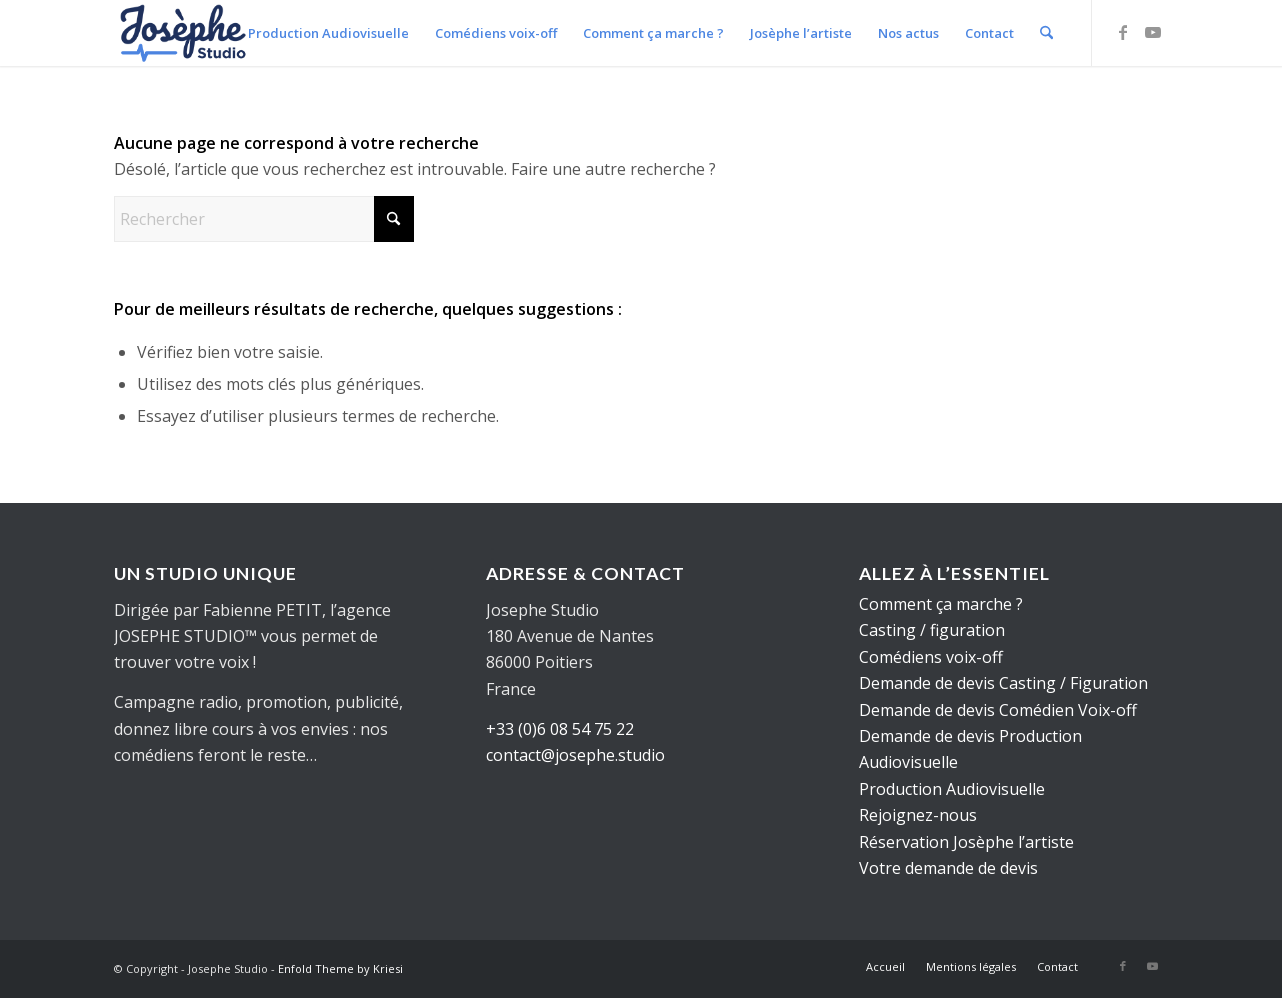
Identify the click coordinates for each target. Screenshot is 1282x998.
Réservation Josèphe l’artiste (966, 842)
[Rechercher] (1046, 33)
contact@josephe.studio (575, 755)
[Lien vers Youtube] (1153, 32)
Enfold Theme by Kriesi (340, 968)
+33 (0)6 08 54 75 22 (560, 729)
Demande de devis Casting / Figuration (1003, 683)
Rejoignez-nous (918, 815)
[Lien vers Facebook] (1123, 32)
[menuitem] (328, 33)
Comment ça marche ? (941, 604)
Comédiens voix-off (931, 657)
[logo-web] (183, 33)
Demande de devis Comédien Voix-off (998, 710)
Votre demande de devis (948, 868)
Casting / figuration (932, 630)
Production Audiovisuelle (952, 789)
